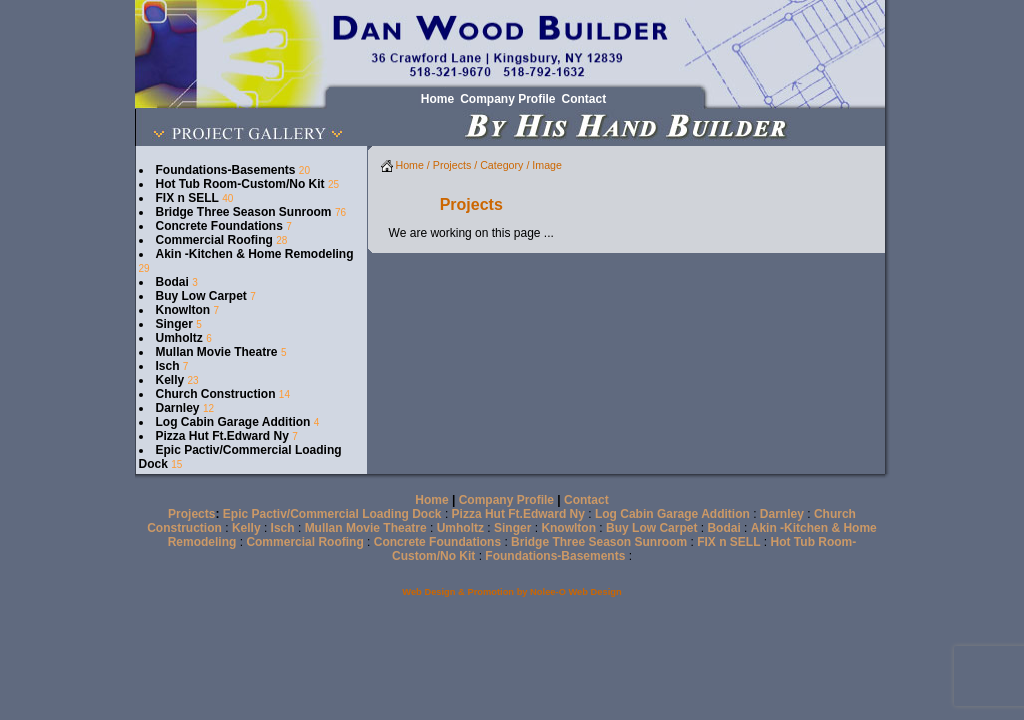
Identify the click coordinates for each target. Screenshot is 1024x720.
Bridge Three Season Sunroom (244, 212)
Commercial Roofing (214, 240)
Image (547, 165)
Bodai (172, 282)
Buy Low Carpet (201, 296)
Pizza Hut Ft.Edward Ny (222, 436)
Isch (168, 366)
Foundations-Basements (226, 170)
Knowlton (183, 310)
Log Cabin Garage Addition (233, 422)
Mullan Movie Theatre (217, 352)
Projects (452, 165)
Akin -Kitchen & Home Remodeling (255, 254)
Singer (174, 324)
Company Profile (506, 500)
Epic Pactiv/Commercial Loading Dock (332, 514)
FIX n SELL (187, 198)
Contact (586, 500)
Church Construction (216, 394)
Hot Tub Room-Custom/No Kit (240, 184)
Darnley (178, 408)
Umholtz (179, 338)
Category (501, 165)
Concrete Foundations (219, 226)
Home (402, 165)
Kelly (170, 380)
